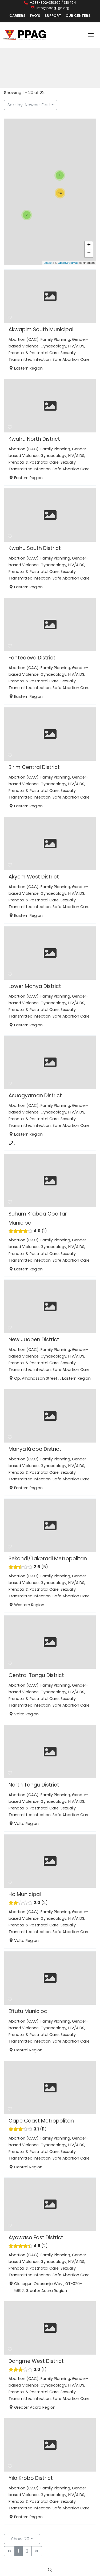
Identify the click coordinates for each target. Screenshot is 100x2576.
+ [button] (89, 245)
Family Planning (55, 339)
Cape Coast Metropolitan (41, 2120)
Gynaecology (53, 346)
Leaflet (48, 262)
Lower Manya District (35, 986)
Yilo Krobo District (31, 2478)
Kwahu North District (34, 439)
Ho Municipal (25, 1894)
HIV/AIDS (76, 346)
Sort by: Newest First (28, 105)
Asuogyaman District (35, 1095)
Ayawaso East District (36, 2237)
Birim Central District (34, 767)
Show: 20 (20, 2539)
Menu (90, 35)
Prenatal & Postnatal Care (34, 352)
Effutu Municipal (29, 2011)
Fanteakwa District (32, 657)
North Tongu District (34, 1784)
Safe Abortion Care (71, 359)
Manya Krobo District (35, 1449)
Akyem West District (34, 876)
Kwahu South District (35, 548)
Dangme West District (36, 2361)
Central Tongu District (36, 1675)
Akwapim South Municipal (41, 329)
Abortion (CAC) (24, 339)
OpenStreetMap (68, 262)
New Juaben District (34, 1339)
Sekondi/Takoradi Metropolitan (48, 1558)
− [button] (89, 253)
